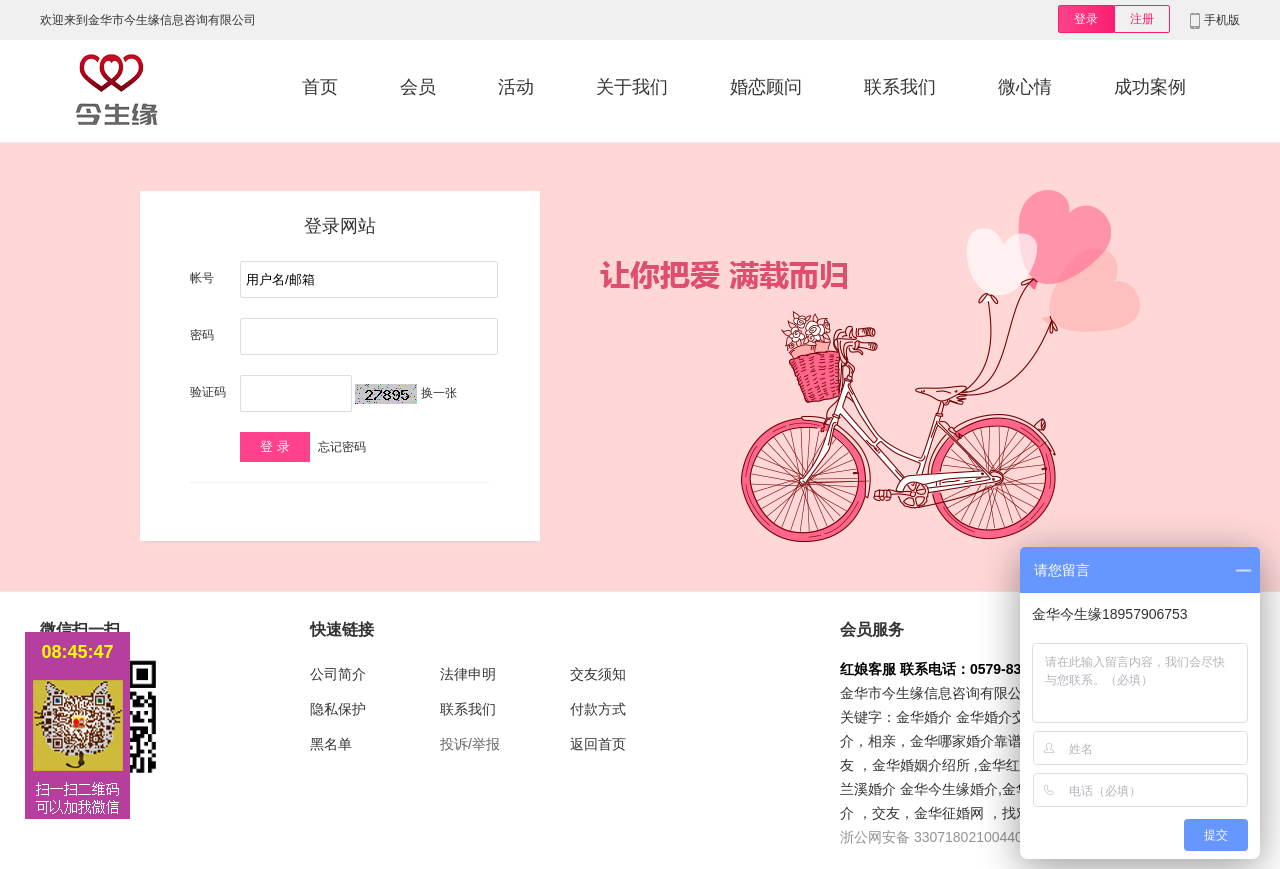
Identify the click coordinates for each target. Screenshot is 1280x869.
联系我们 (900, 87)
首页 (320, 87)
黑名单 (331, 744)
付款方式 (598, 709)
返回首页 (598, 744)
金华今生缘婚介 (949, 789)
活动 (516, 87)
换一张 (439, 393)
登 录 (275, 446)
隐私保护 (338, 709)
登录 (1086, 19)
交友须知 (598, 674)
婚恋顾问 (766, 87)
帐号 (202, 278)
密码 (202, 335)
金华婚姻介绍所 (921, 765)
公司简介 (338, 674)
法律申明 (468, 674)
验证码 (208, 392)
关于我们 (632, 87)
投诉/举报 (470, 744)
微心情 (1025, 87)
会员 (418, 87)
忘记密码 (342, 447)
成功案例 (1150, 87)
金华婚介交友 (998, 717)
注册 (1142, 19)
